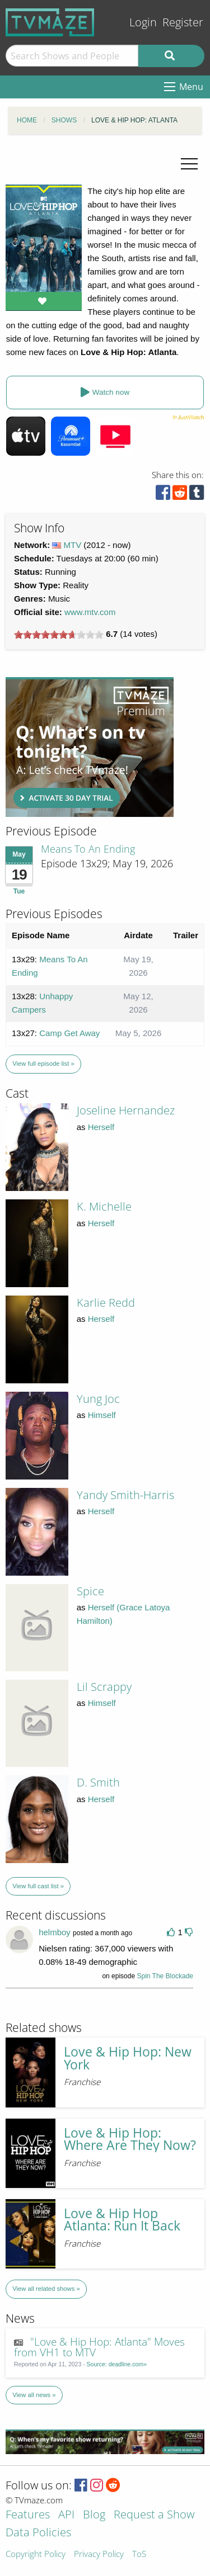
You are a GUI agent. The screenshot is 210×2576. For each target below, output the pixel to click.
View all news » (33, 2394)
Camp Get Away (69, 1033)
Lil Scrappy (104, 1686)
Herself (101, 1127)
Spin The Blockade (165, 1976)
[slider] (59, 634)
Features (28, 2515)
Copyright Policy (36, 2554)
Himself (102, 1415)
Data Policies (38, 2533)
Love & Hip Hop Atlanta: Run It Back (122, 2220)
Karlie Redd (106, 1302)
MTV (73, 545)
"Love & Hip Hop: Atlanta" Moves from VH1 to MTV (99, 2346)
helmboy (55, 1932)
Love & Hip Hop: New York (128, 2058)
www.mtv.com (89, 612)
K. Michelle (104, 1206)
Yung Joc (98, 1398)
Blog (94, 2515)
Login (143, 22)
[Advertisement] (90, 747)
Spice (90, 1591)
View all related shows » (46, 2288)
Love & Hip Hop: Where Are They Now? (130, 2139)
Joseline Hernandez (126, 1110)
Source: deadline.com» (117, 2364)
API (66, 2515)
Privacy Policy (99, 2554)
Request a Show (154, 2515)
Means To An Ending (88, 848)
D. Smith (98, 1782)
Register (182, 22)
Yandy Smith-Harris (125, 1494)
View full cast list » (38, 1886)
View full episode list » (43, 1063)
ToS (139, 2554)
